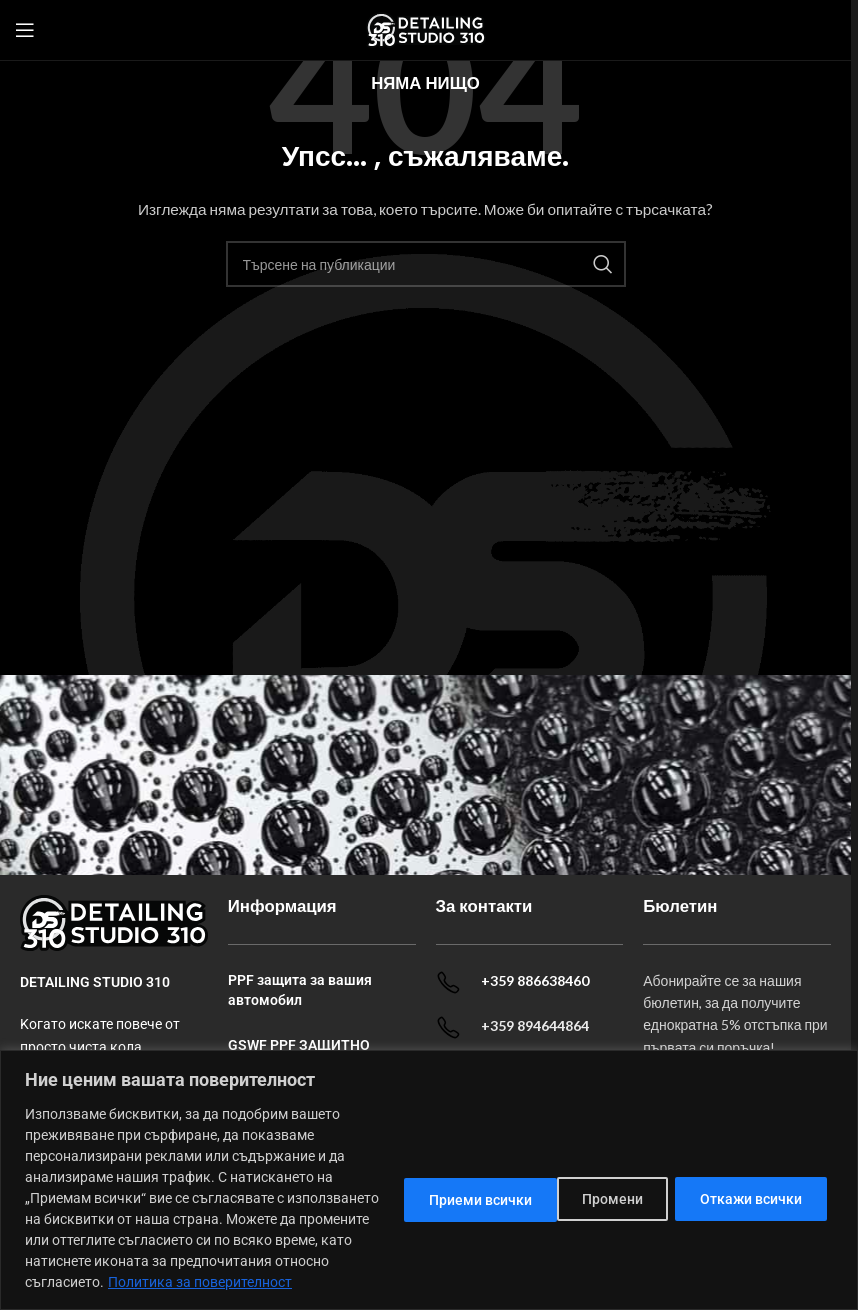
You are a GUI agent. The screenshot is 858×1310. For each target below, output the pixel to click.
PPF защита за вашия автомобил (300, 990)
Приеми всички (752, 1188)
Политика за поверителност (200, 1282)
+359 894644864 (535, 1025)
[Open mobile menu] (25, 30)
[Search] (426, 264)
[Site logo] (426, 28)
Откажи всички (584, 1188)
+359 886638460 (535, 980)
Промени (436, 1188)
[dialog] (429, 1169)
